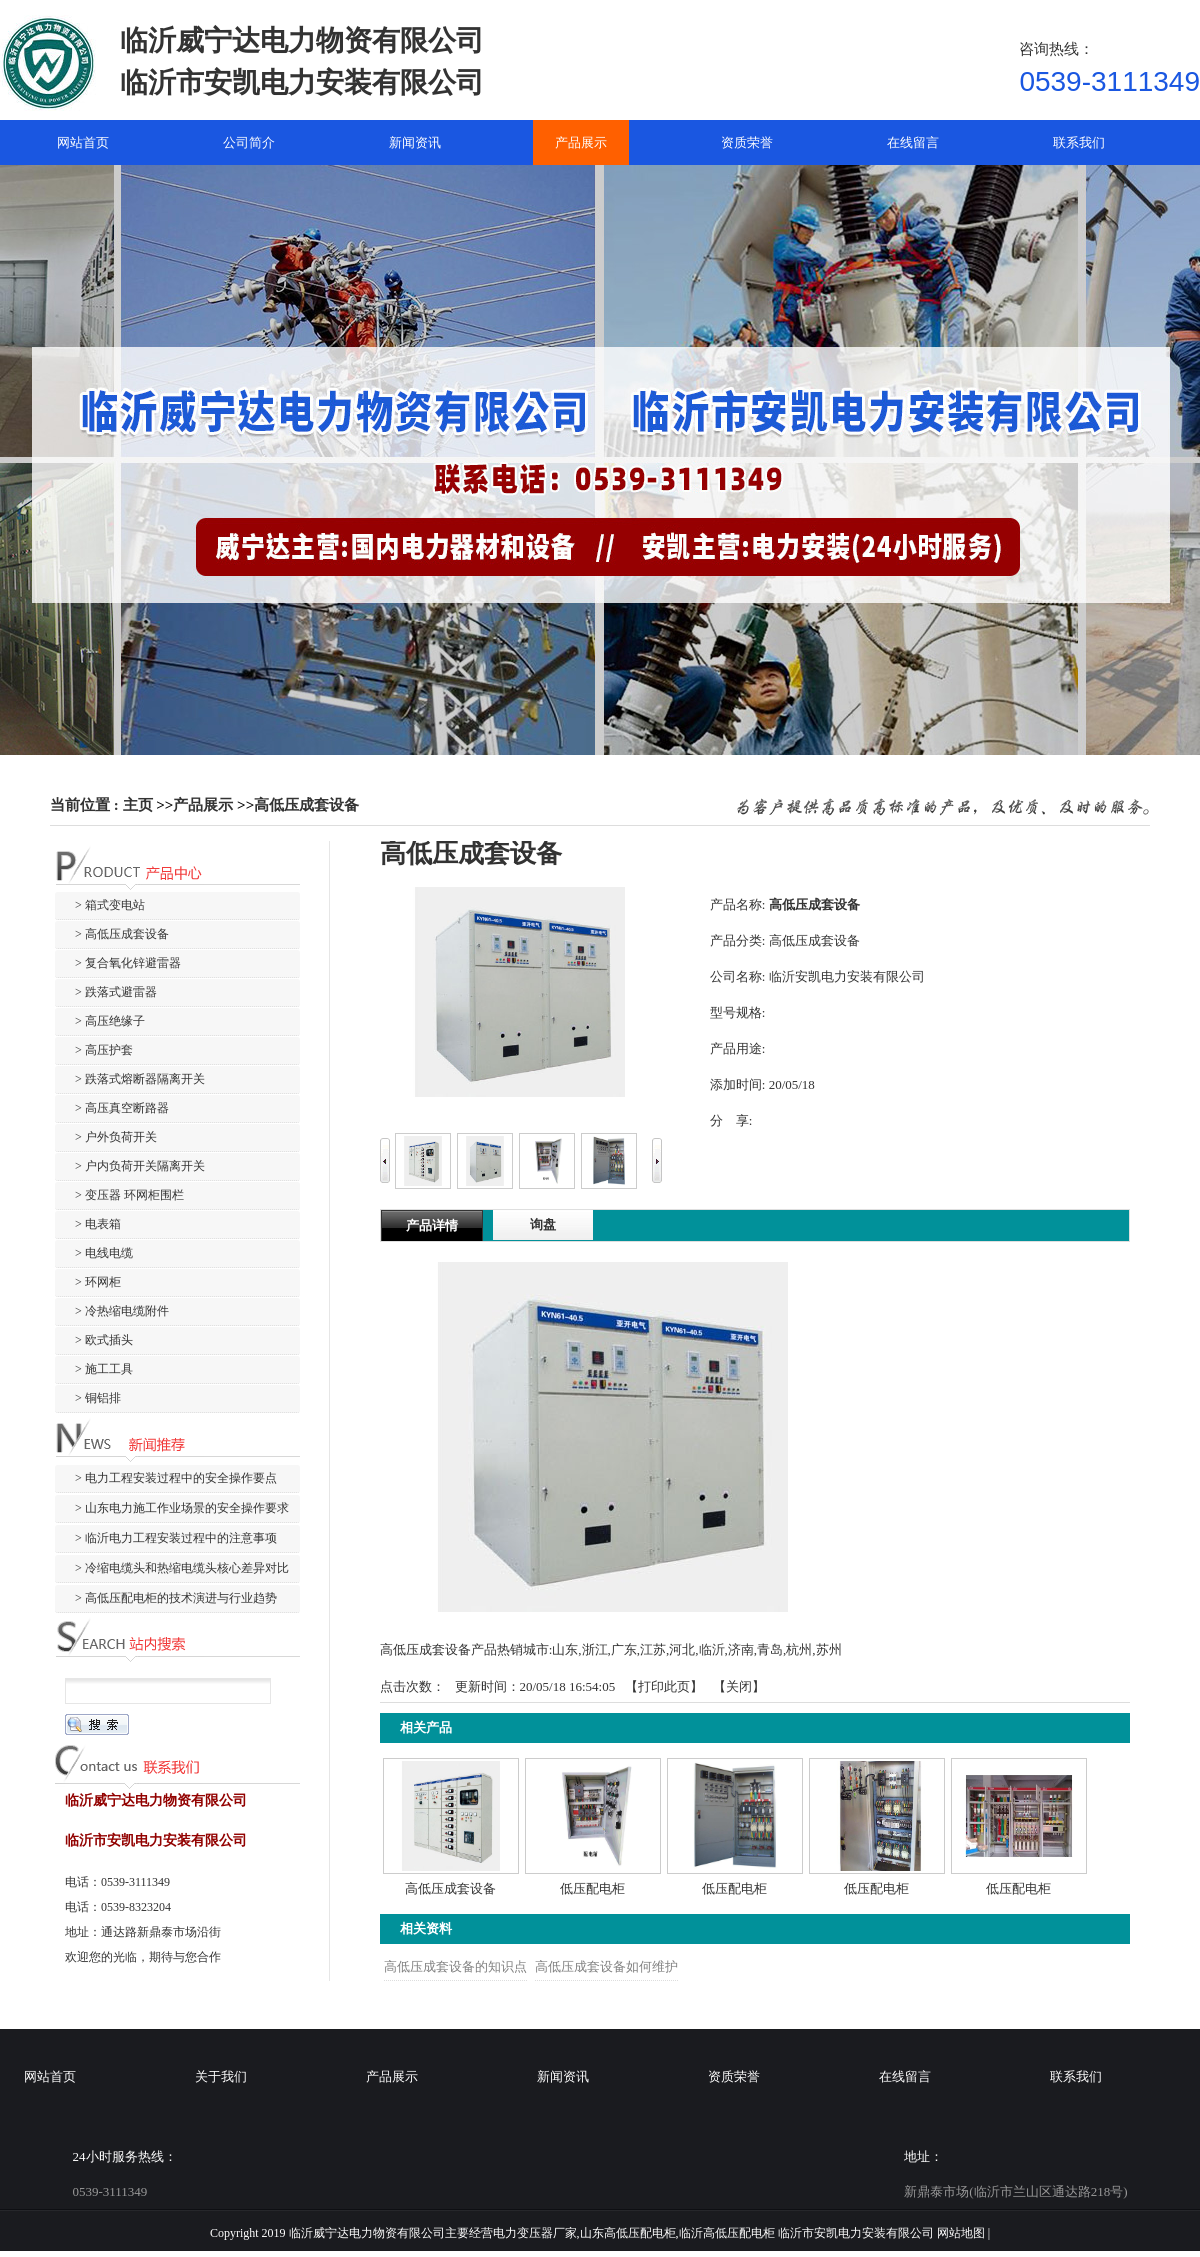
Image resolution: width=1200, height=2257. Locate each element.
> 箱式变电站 (110, 905)
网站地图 (961, 2233)
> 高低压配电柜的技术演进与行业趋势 (176, 1598)
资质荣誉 (734, 2076)
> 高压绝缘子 (110, 1021)
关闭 (739, 1686)
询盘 (543, 1224)
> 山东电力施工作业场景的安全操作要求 (182, 1508)
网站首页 (50, 2076)
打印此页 (664, 1686)
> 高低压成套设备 (122, 934)
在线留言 (905, 2076)
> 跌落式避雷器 (116, 992)
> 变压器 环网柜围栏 (129, 1195)
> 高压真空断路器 (122, 1108)
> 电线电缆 (104, 1253)
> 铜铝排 (98, 1398)
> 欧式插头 (104, 1340)
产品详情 (432, 1225)
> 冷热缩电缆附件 (122, 1311)
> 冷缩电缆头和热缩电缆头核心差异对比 (182, 1568)
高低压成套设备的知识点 (455, 1966)
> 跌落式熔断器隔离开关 (140, 1079)
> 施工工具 (104, 1369)
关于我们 (221, 2076)
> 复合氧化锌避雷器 (128, 963)
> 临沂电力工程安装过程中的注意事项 (176, 1538)
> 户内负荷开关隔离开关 (140, 1166)
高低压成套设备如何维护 (606, 1966)
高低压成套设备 (306, 805)
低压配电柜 (592, 1888)
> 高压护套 (104, 1050)
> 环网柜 (98, 1282)
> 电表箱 (98, 1224)
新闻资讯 (563, 2076)
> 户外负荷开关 (116, 1137)
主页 (138, 805)
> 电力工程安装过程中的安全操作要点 (176, 1478)
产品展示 (203, 805)
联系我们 (1076, 2076)
